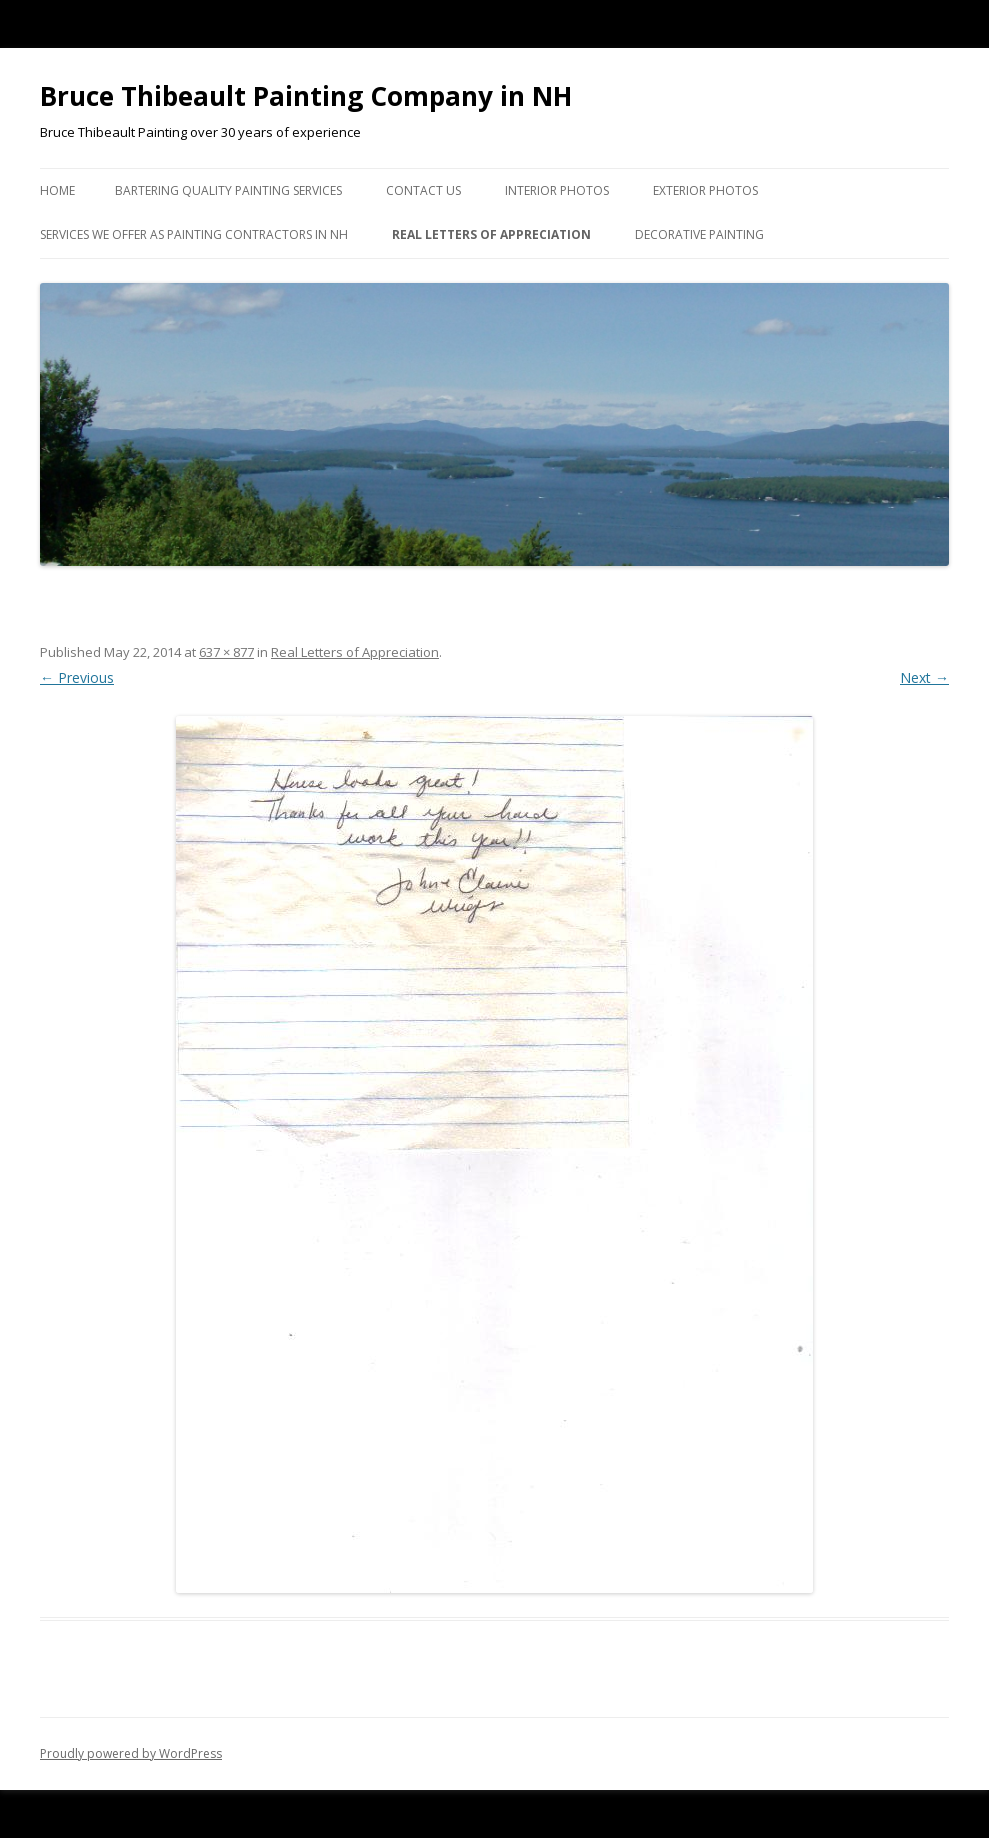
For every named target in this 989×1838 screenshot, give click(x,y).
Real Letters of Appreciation (491, 234)
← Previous (77, 677)
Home (57, 190)
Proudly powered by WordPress (131, 1753)
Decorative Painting (699, 234)
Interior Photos (557, 190)
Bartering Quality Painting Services (228, 190)
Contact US (423, 190)
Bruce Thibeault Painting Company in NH (306, 96)
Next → (924, 677)
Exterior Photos (705, 190)
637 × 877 (226, 652)
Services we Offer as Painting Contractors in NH (194, 234)
